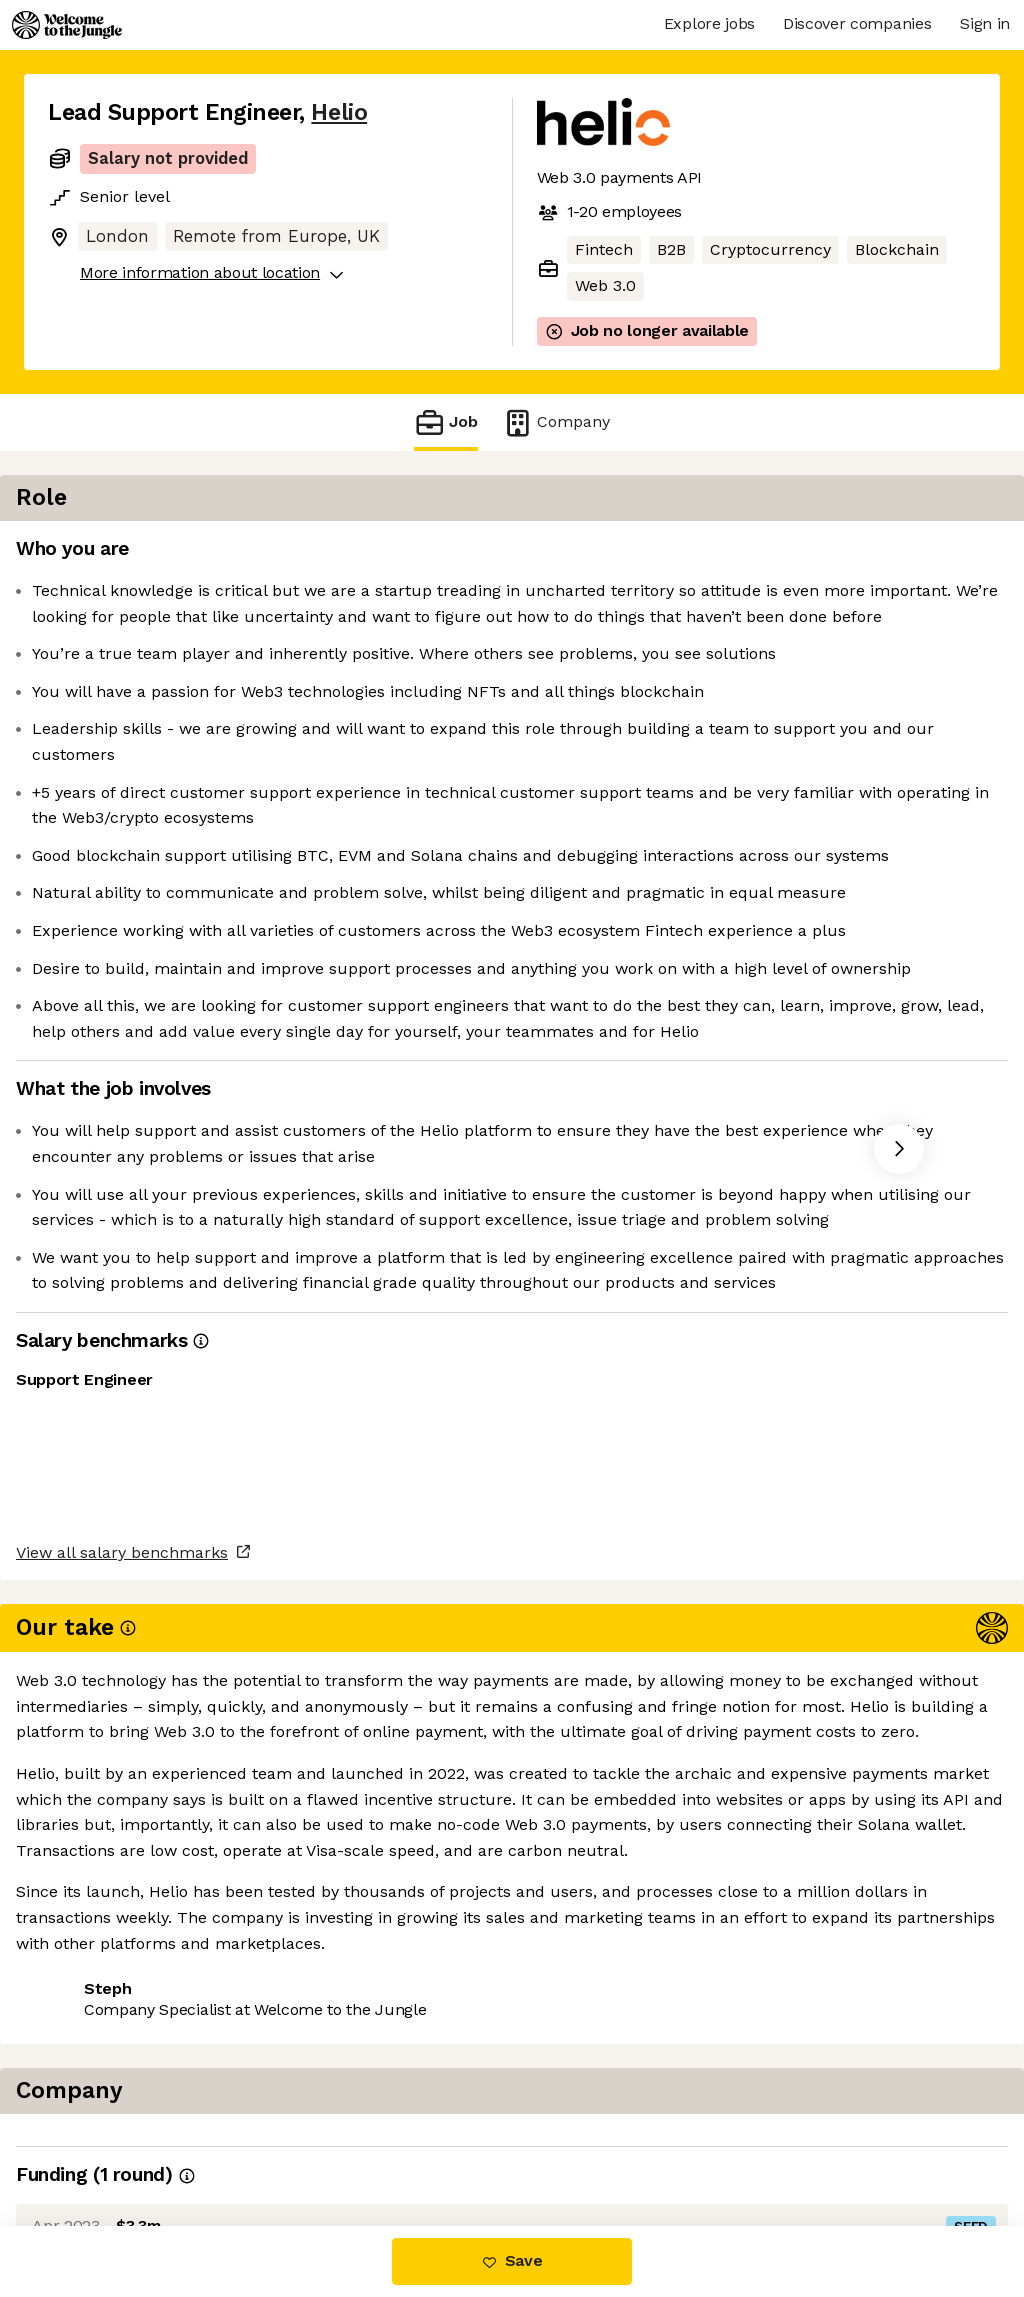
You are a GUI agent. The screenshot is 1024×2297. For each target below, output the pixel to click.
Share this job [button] (103, 2141)
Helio (339, 112)
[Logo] (67, 25)
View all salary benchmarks (146, 2064)
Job (446, 422)
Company (556, 422)
